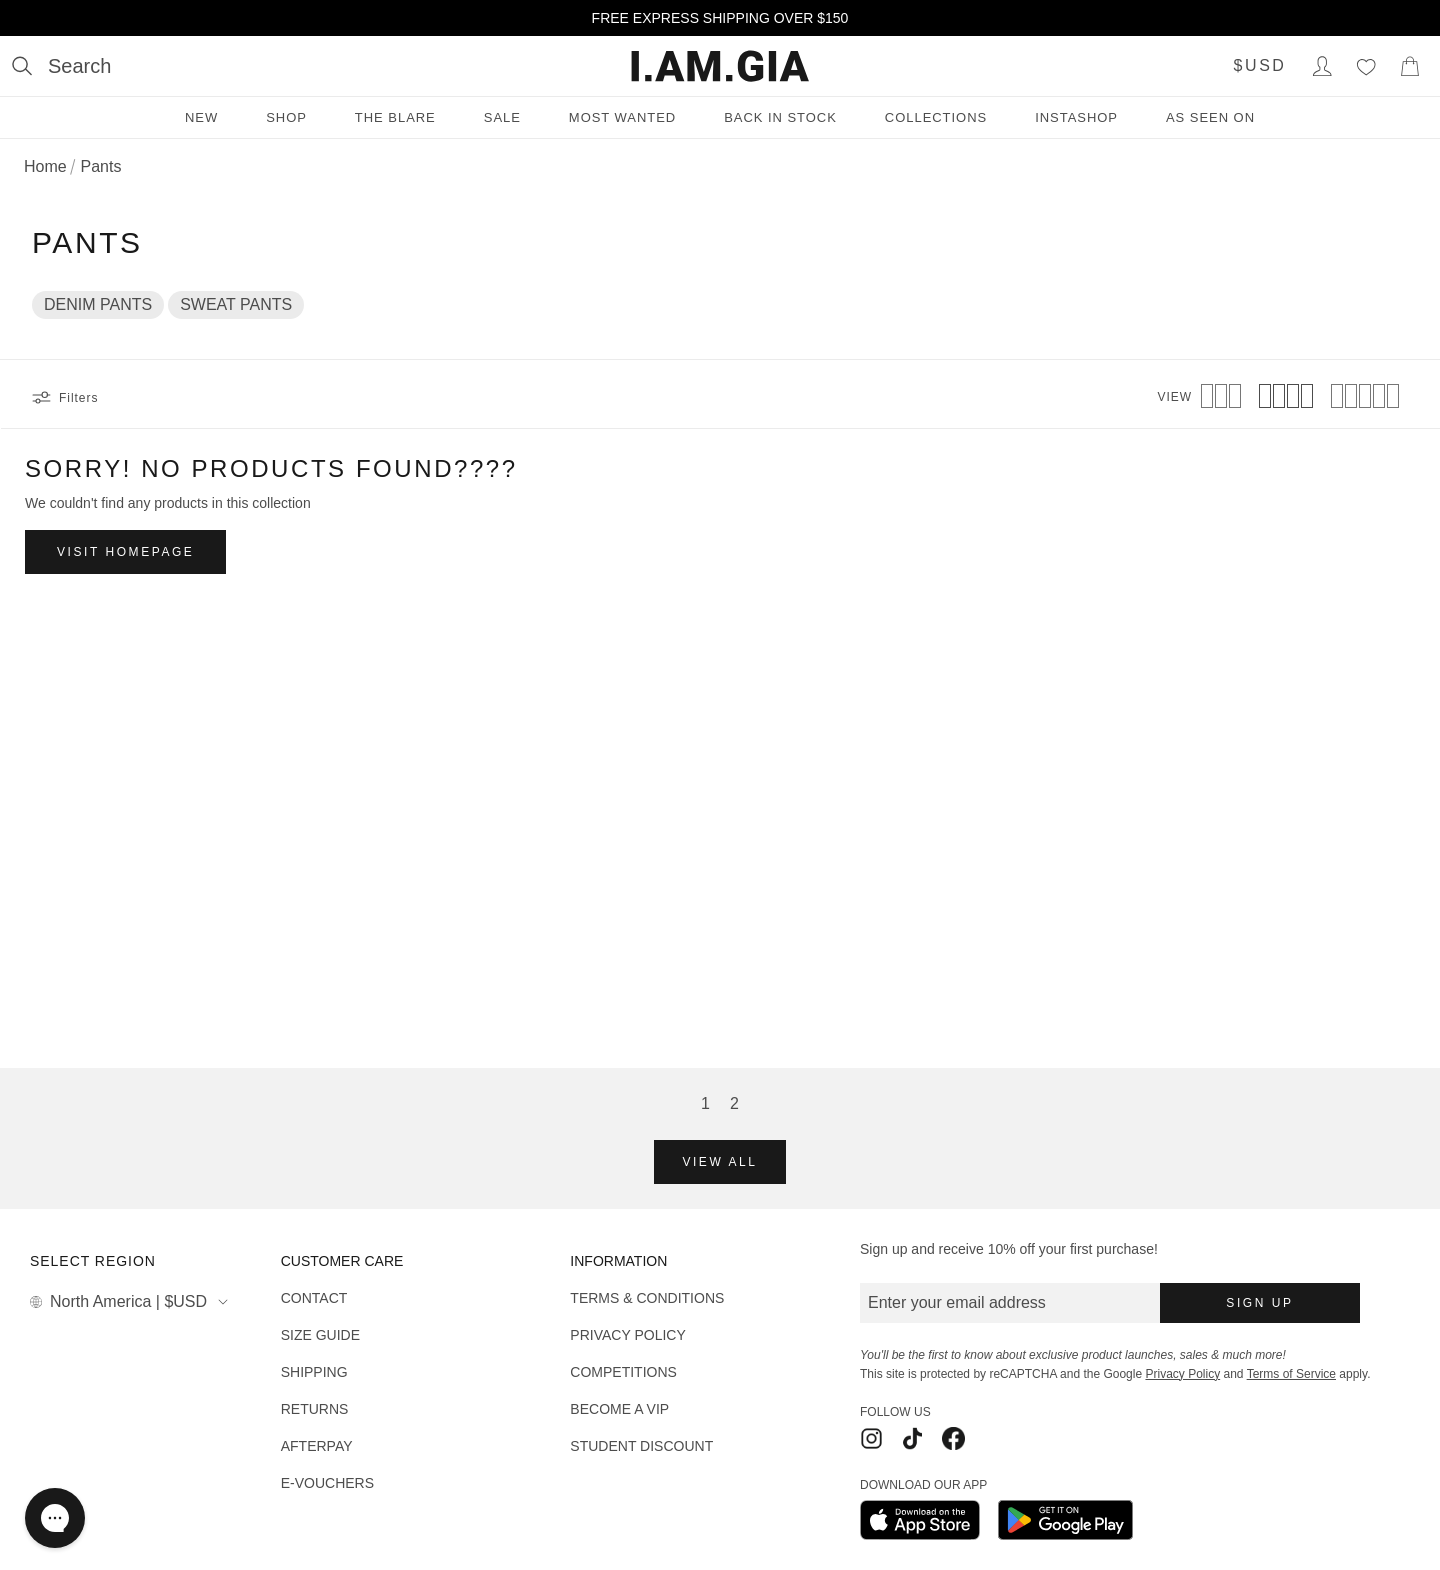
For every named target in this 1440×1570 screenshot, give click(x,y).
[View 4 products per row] (1286, 398)
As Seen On (1210, 117)
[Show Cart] (1410, 66)
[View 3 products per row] (1221, 398)
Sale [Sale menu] (502, 117)
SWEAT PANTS (236, 304)
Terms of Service (1291, 1374)
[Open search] (61, 66)
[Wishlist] (1366, 66)
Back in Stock (780, 117)
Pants (100, 166)
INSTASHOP (1076, 117)
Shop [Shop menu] (286, 117)
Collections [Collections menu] (936, 117)
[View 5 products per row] (1365, 398)
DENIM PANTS (98, 304)
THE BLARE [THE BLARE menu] (395, 117)
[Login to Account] (1322, 66)
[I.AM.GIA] (720, 66)
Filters (65, 398)
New (201, 117)
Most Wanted (622, 117)
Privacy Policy (1182, 1374)
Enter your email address (957, 1302)
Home (45, 166)
